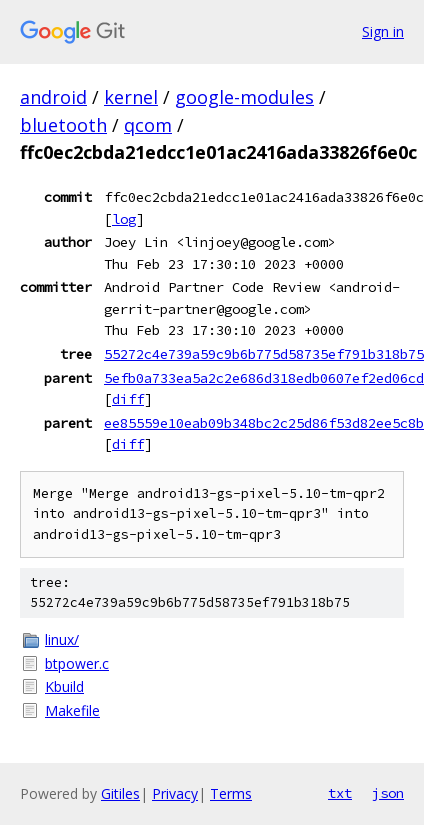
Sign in (383, 31)
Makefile (72, 710)
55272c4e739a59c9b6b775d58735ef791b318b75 (264, 354)
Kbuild (64, 686)
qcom (148, 125)
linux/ (62, 639)
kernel (131, 97)
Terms (231, 793)
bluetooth (63, 125)
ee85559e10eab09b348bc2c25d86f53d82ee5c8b (264, 423)
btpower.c (77, 663)
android (53, 97)
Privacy (175, 793)
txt (340, 793)
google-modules (244, 97)
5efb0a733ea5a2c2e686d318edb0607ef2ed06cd (264, 378)
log (124, 219)
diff (128, 399)
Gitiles (120, 793)
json (388, 793)
